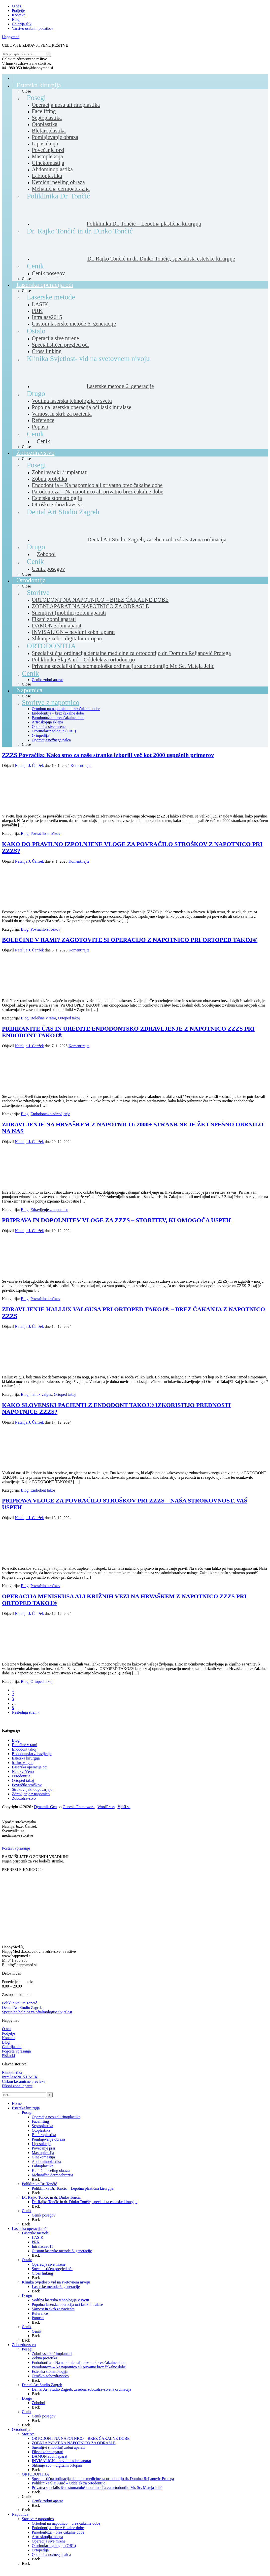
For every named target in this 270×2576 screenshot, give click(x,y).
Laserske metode (35, 2233)
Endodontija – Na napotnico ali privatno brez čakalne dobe (78, 2362)
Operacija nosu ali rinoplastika (56, 2117)
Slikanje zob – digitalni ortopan (57, 2465)
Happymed (10, 37)
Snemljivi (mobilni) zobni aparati (58, 2447)
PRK (35, 2242)
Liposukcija (41, 2144)
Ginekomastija (43, 2157)
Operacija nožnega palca (51, 2554)
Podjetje (8, 2033)
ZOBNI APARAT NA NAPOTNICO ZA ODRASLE (73, 2443)
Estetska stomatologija (50, 2371)
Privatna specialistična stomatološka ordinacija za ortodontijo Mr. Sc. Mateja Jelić (97, 2487)
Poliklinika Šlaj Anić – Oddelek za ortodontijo (68, 2483)
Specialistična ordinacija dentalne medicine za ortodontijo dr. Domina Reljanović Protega (103, 2479)
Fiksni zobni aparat (17, 2086)
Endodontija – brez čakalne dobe (58, 2528)
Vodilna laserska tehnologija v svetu (60, 2300)
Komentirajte (80, 765)
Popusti (38, 2318)
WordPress (106, 1807)
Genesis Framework (79, 1807)
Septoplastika (42, 2126)
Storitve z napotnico (38, 2519)
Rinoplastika (12, 2072)
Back (36, 2179)
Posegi (27, 2112)
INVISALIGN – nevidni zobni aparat (61, 2461)
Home (17, 2103)
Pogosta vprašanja (16, 2051)
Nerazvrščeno (23, 1771)
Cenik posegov (44, 2215)
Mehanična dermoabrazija (52, 2175)
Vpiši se (123, 1807)
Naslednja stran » (25, 1712)
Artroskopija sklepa (47, 2537)
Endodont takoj (43, 1490)
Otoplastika (41, 2130)
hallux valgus (41, 1394)
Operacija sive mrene (49, 2264)
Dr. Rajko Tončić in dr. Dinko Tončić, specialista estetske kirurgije (84, 2202)
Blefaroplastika (44, 2135)
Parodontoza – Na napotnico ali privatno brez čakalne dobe (79, 2367)
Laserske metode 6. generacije (56, 2286)
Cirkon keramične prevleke (23, 2081)
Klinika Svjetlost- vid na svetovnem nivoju (56, 2282)
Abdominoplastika (46, 2161)
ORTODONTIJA (35, 2474)
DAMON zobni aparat (49, 2456)
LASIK (37, 2237)
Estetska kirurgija (26, 1758)
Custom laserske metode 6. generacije (62, 2251)
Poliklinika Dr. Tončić (19, 2003)
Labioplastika (42, 2166)
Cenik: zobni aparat (47, 2501)
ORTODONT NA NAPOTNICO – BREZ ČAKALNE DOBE (81, 2438)
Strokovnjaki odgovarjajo (32, 1789)
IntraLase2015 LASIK (20, 2077)
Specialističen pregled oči (52, 2269)
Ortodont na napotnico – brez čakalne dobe (66, 2523)
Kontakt (8, 2038)
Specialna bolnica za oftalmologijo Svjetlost (37, 2012)
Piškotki (8, 2056)
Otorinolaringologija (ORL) (54, 2545)
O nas (6, 2029)
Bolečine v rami (43, 1018)
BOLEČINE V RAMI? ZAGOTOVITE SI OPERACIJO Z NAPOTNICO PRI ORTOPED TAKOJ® (129, 940)
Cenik (26, 2211)
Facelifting (40, 2121)
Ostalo (27, 2260)
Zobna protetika (44, 2358)
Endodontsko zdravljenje (50, 1114)
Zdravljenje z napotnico (49, 1209)
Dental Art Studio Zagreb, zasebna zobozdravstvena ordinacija (81, 2389)
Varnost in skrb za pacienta (53, 2309)
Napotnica (20, 2514)
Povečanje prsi (43, 2148)
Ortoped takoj (69, 1018)
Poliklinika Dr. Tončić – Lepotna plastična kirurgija (72, 2188)
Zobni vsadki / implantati (52, 2353)
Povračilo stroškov (45, 833)
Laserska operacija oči (29, 1767)
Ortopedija (40, 2550)
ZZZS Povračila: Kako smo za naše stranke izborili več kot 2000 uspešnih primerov (108, 755)
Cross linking (42, 2273)
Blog (25, 833)
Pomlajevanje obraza (48, 2139)
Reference (40, 2313)
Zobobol (38, 2403)
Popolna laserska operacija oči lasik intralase (67, 2304)
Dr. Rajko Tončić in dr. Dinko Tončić (51, 2197)
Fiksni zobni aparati (47, 2452)
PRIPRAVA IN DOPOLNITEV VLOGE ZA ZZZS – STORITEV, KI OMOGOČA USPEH (116, 1220)
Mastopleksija (43, 2153)
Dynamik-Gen (45, 1807)
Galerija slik (12, 2047)
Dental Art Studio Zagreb (22, 2007)
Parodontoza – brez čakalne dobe (58, 2532)
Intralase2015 (42, 2246)
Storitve (28, 2434)
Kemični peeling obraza (51, 2170)
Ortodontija (21, 1776)
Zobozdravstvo (24, 1798)
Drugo (27, 2295)
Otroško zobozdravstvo (50, 2376)
